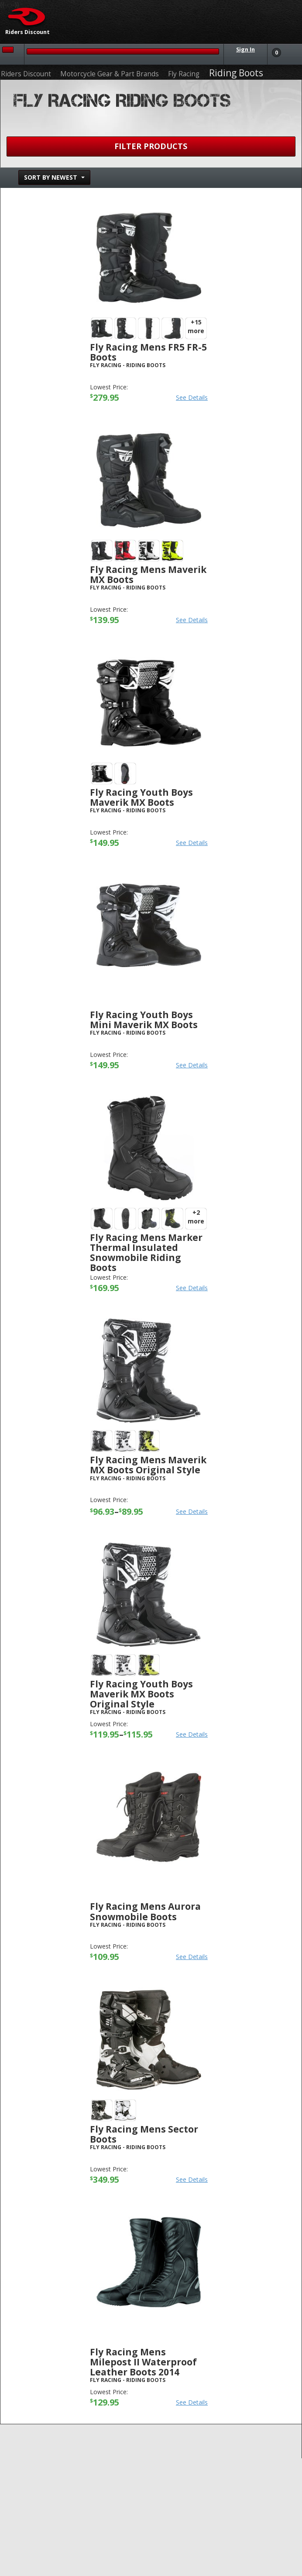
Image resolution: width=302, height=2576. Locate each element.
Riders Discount (26, 73)
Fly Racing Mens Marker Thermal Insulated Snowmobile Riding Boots (146, 1252)
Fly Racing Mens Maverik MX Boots (148, 574)
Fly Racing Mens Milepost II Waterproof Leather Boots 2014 (143, 2362)
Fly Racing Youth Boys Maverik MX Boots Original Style (141, 1694)
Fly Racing (183, 73)
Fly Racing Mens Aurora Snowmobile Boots (145, 1911)
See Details (192, 397)
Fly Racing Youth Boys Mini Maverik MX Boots (144, 1020)
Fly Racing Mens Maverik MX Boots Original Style (148, 1465)
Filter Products (150, 146)
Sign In (245, 49)
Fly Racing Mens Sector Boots (144, 2134)
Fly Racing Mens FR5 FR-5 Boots (148, 352)
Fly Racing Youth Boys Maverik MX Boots (141, 797)
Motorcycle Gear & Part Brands (109, 73)
